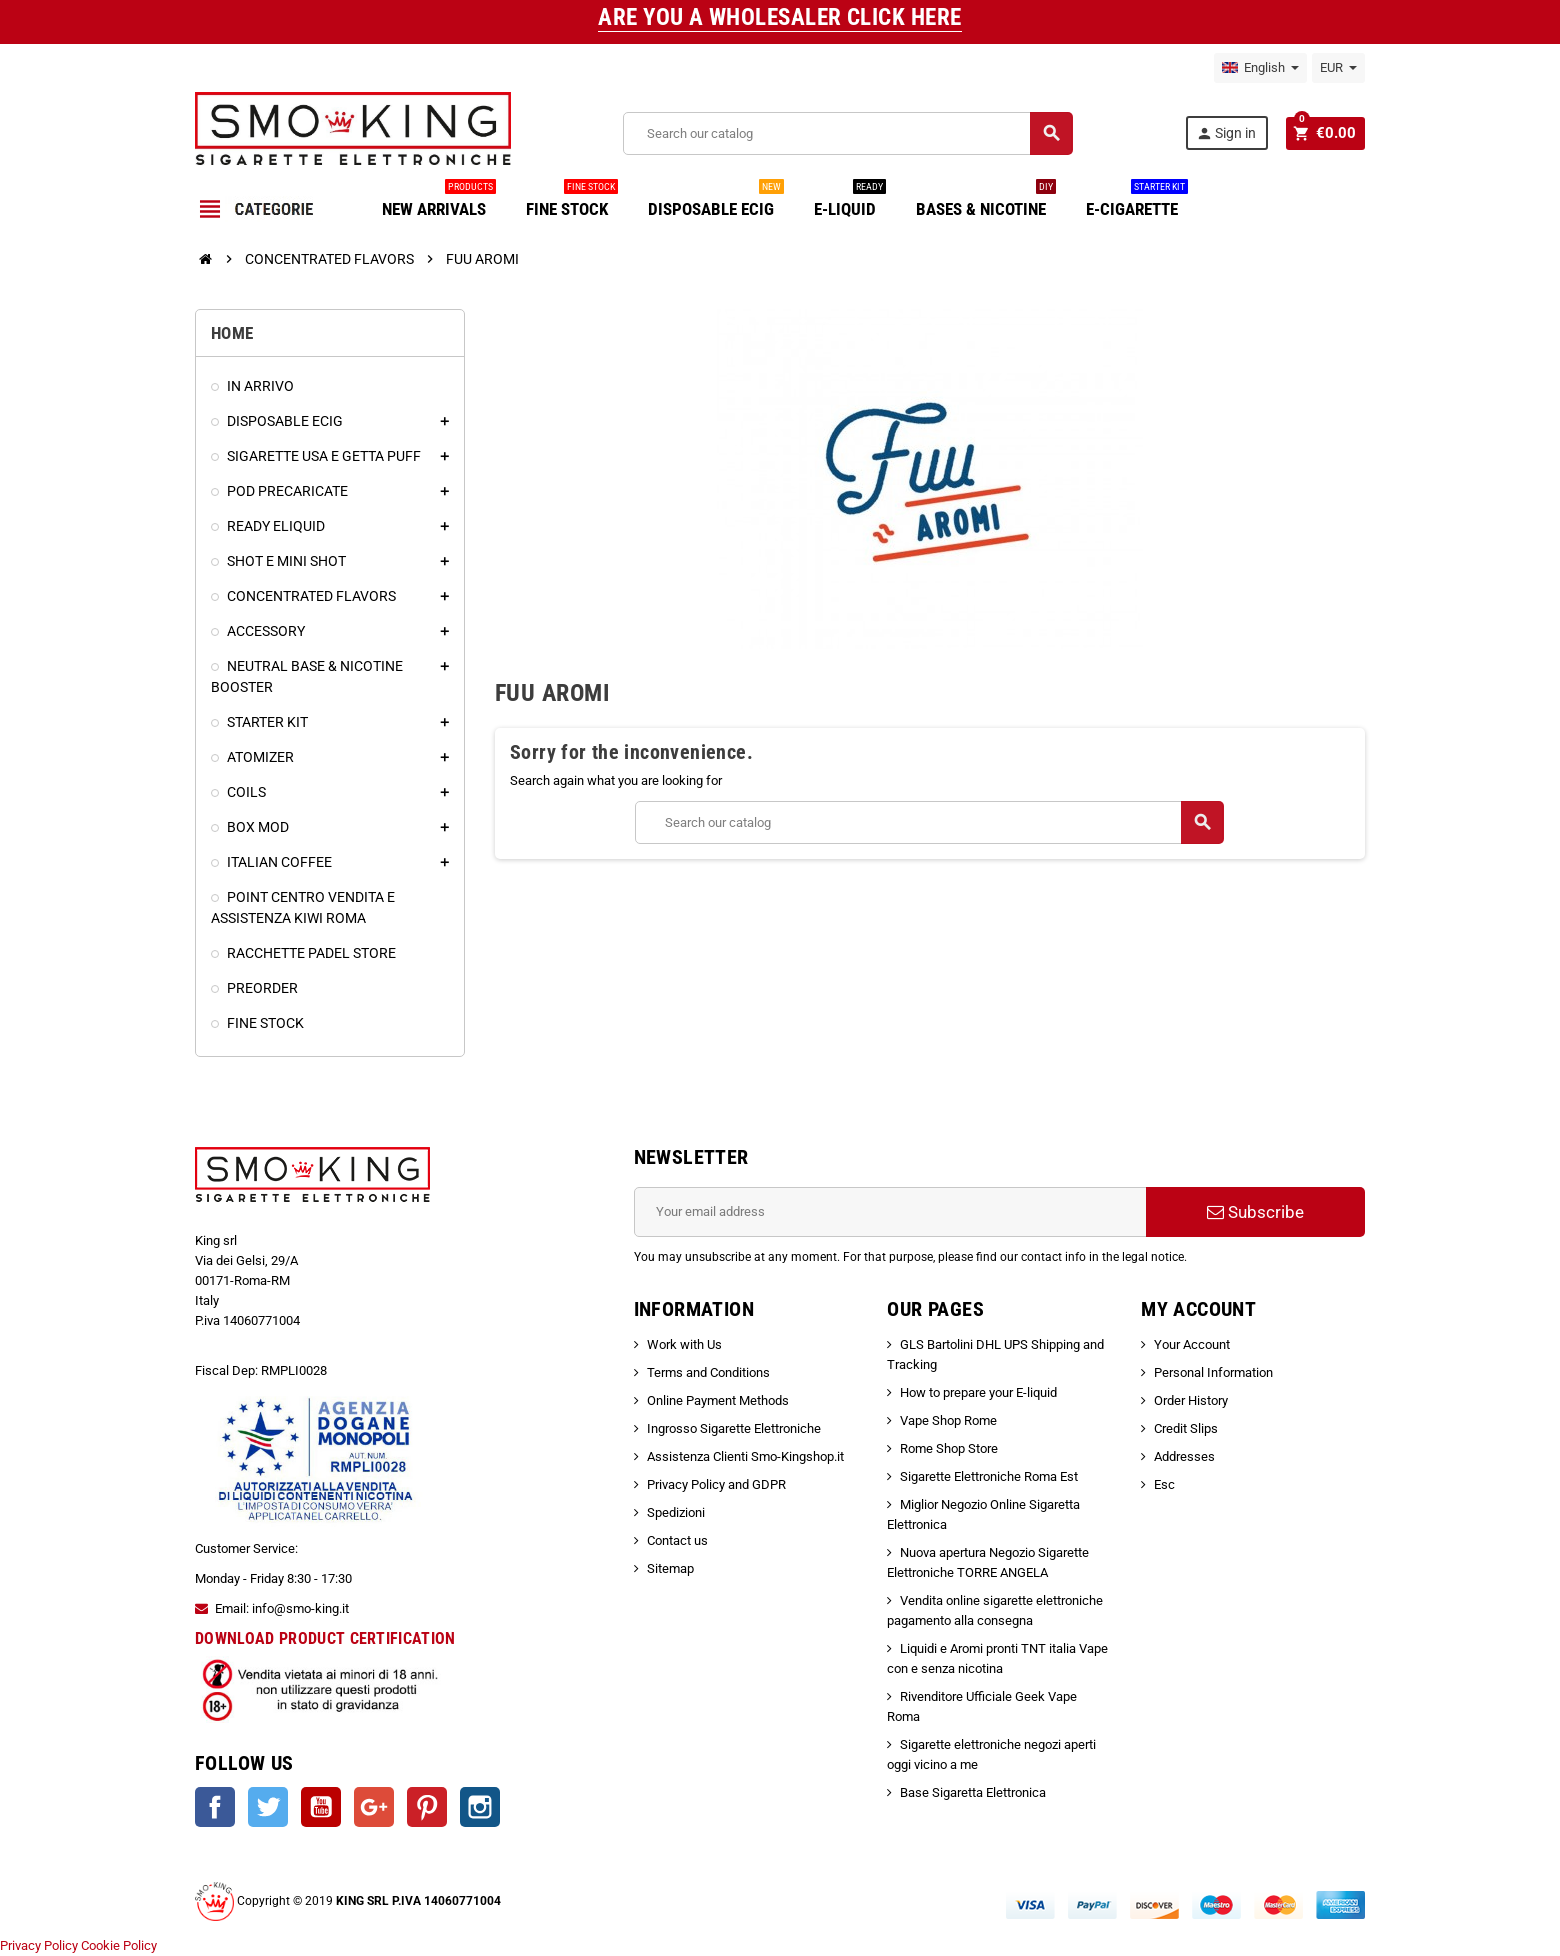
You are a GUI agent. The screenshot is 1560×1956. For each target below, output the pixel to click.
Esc (1164, 1484)
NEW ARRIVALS (439, 201)
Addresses (1184, 1456)
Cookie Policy (119, 1945)
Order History (1191, 1400)
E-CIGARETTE (1137, 201)
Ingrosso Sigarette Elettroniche (734, 1428)
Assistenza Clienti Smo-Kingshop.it (745, 1456)
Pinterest (427, 1807)
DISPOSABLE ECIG (716, 201)
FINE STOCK (572, 201)
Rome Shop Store (949, 1448)
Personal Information (1213, 1372)
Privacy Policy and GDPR (716, 1484)
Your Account (1192, 1344)
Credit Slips (1186, 1428)
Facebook (215, 1807)
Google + (374, 1807)
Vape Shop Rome (948, 1420)
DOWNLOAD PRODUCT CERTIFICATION (325, 1638)
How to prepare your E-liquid (978, 1392)
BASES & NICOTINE (986, 201)
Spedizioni (676, 1512)
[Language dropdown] (1260, 68)
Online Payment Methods (718, 1400)
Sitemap (670, 1568)
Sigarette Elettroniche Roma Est (989, 1476)
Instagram (480, 1807)
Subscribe (1255, 1212)
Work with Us (684, 1344)
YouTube (321, 1807)
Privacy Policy (39, 1945)
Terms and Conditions (708, 1372)
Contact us (677, 1540)
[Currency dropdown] (1338, 68)
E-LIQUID (850, 201)
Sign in (1230, 133)
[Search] (849, 133)
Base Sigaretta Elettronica (973, 1792)
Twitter (268, 1807)
